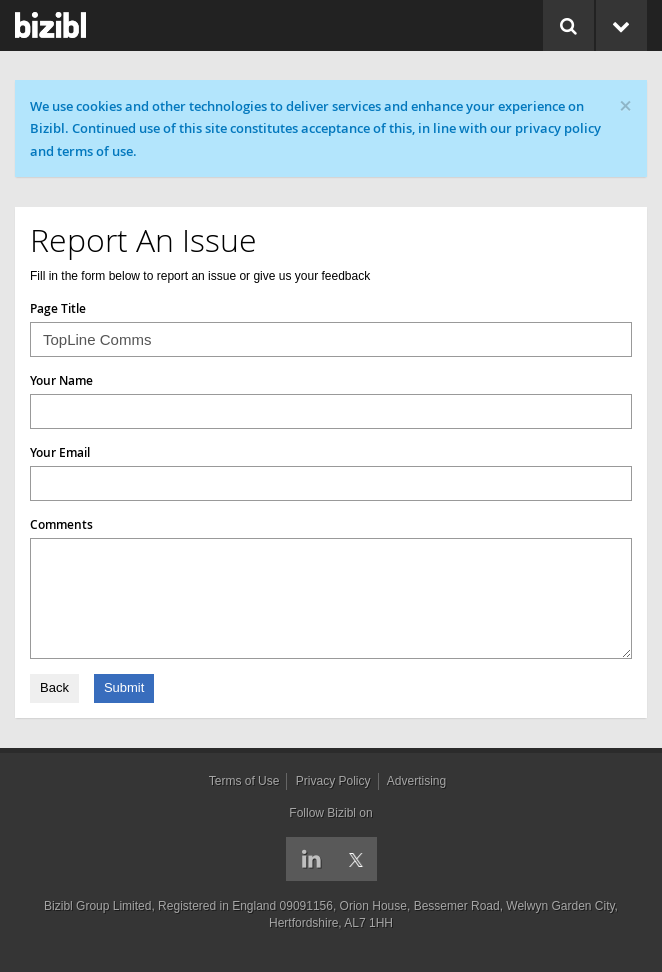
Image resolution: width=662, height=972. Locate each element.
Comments (61, 524)
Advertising (416, 781)
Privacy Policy (333, 781)
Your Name (61, 380)
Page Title (58, 308)
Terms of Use (244, 781)
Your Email (60, 452)
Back (54, 687)
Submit (124, 687)
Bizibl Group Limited (97, 906)
